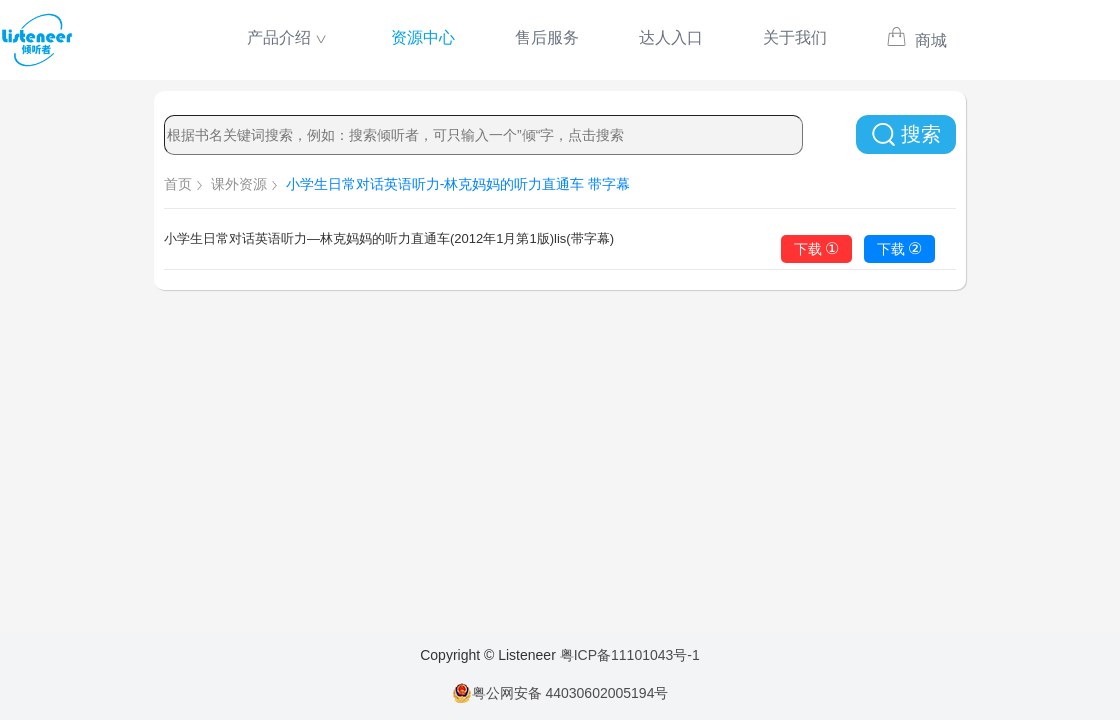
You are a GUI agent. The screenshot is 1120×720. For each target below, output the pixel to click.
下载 (817, 248)
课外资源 (239, 184)
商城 (916, 40)
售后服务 (547, 37)
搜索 (906, 134)
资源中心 (423, 37)
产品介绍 (279, 37)
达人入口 (671, 37)
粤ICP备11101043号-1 (630, 655)
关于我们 (795, 37)
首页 (178, 184)
